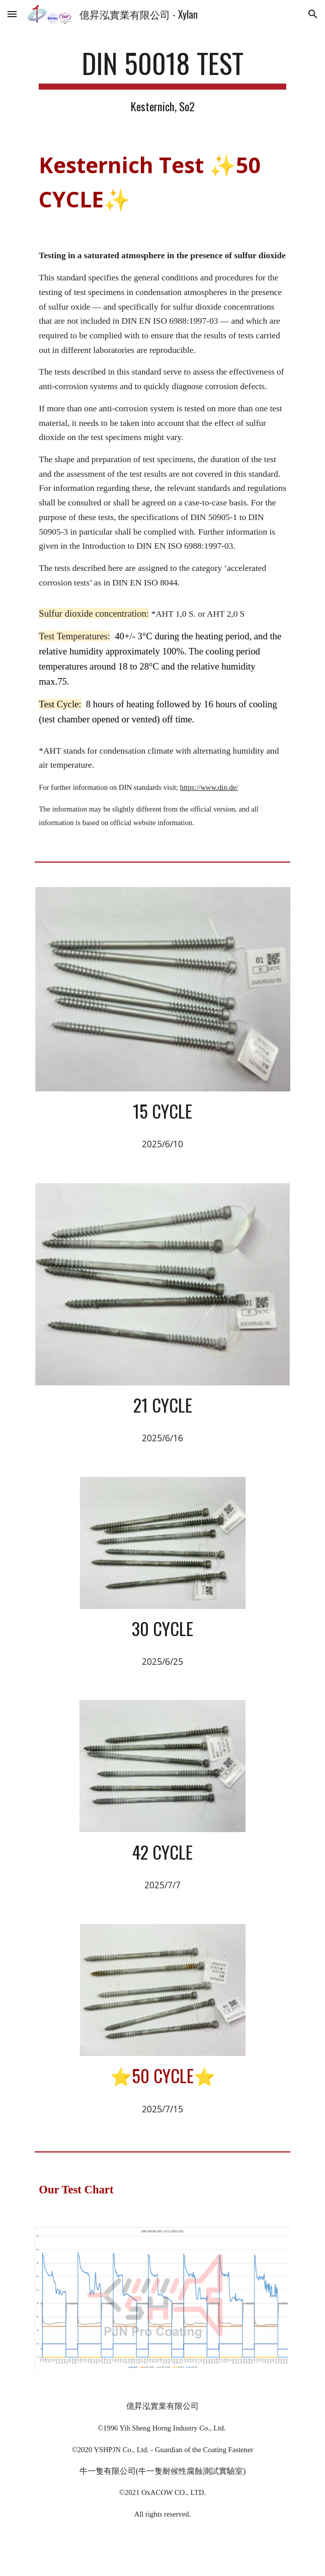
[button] (12, 14)
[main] (162, 80)
